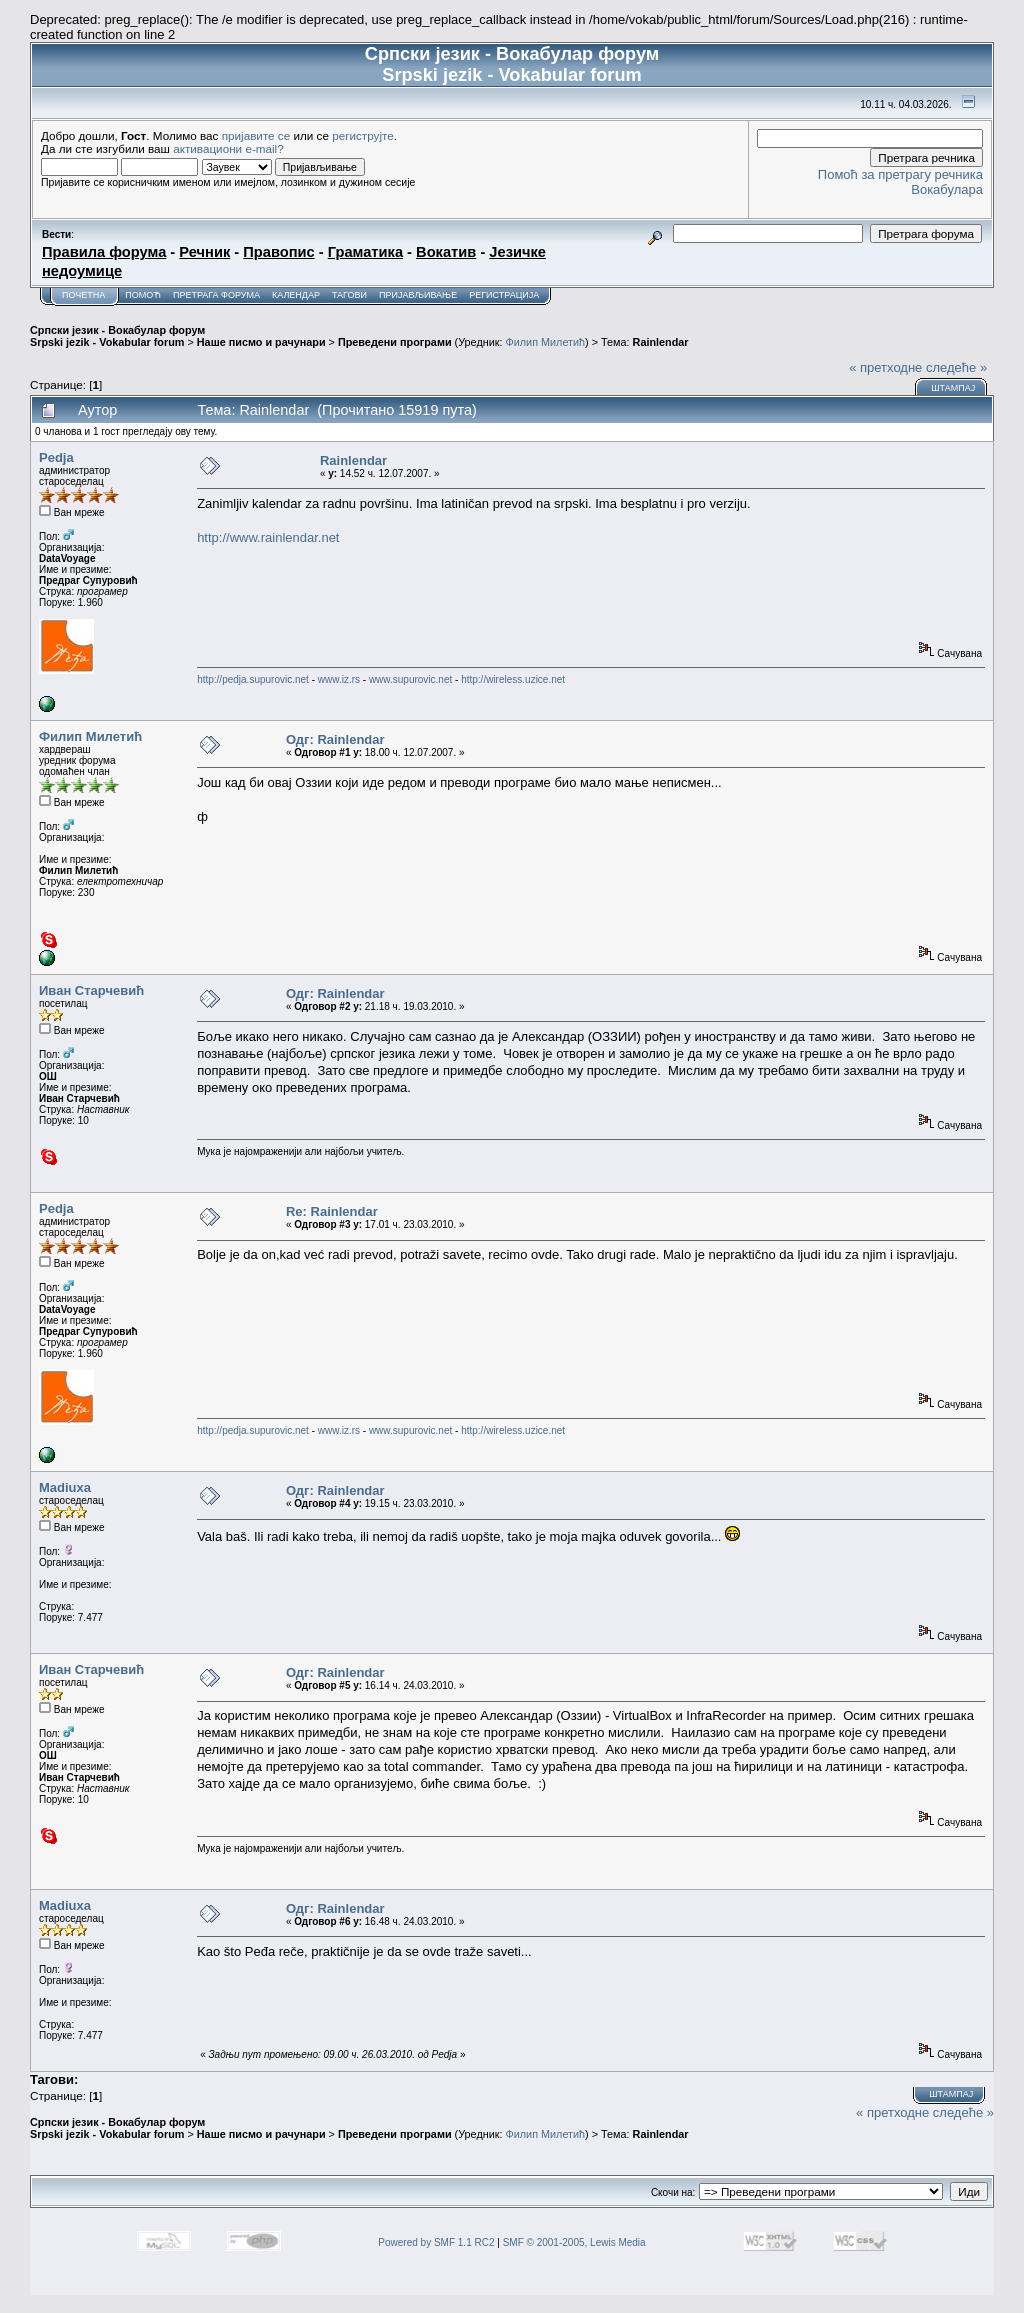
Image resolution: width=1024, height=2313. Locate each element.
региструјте (363, 135)
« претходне (885, 367)
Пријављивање (418, 295)
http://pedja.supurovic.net (253, 679)
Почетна (83, 295)
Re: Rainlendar (332, 1211)
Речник (204, 252)
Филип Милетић (545, 342)
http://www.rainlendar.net (268, 537)
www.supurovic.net (410, 679)
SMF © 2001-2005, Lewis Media (574, 2242)
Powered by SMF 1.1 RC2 (436, 2242)
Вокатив (446, 252)
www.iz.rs (339, 679)
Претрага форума (216, 295)
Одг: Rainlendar (335, 739)
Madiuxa (65, 1487)
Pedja (56, 457)
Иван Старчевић (91, 990)
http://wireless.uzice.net (513, 679)
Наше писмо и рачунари (261, 342)
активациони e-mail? (228, 148)
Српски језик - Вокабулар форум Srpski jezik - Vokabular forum (117, 336)
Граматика (365, 252)
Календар (296, 295)
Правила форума (104, 252)
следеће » (956, 367)
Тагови (349, 295)
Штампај (953, 388)
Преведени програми (395, 342)
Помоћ (143, 295)
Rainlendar (661, 342)
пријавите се (256, 135)
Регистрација (504, 295)
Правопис (278, 252)
